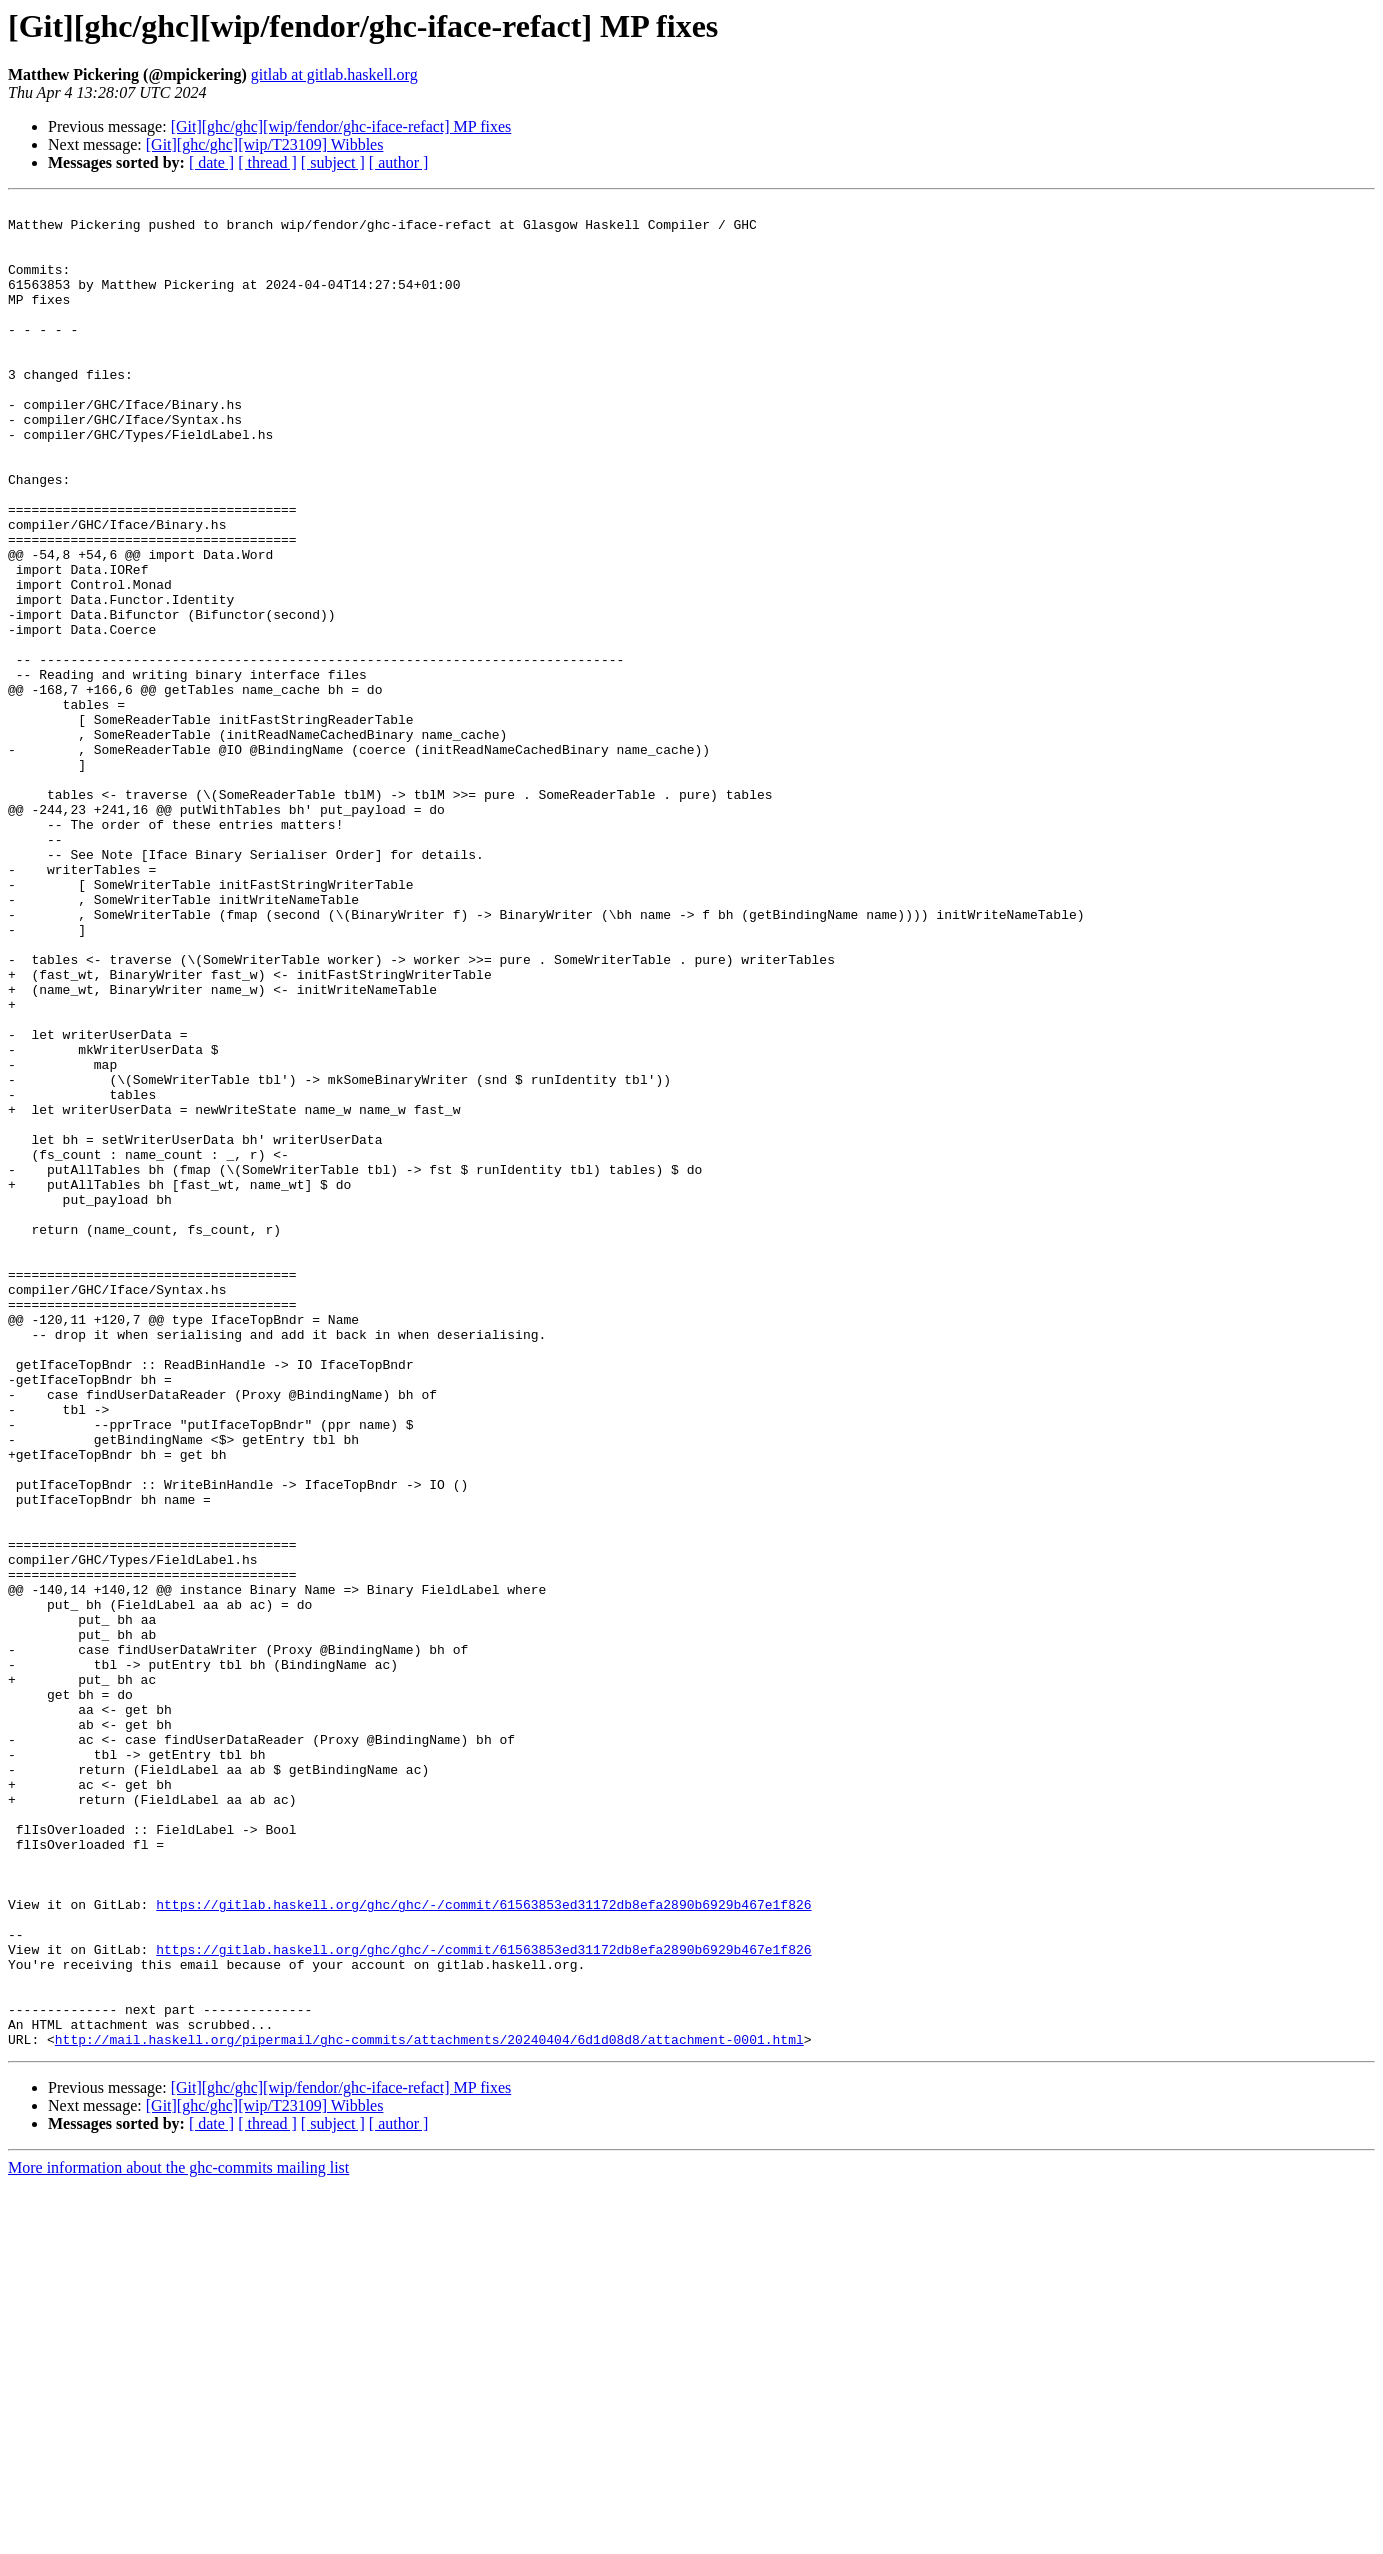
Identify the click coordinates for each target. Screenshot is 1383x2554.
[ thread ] (267, 162)
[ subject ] (333, 162)
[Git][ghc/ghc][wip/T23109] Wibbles (265, 144)
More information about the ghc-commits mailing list (178, 2536)
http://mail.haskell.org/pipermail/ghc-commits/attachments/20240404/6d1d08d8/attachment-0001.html (429, 2408)
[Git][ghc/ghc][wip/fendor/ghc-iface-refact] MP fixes (341, 126)
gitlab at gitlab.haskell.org (334, 74)
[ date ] (211, 162)
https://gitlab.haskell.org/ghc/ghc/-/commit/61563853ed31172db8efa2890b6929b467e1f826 (483, 2246)
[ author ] (399, 162)
